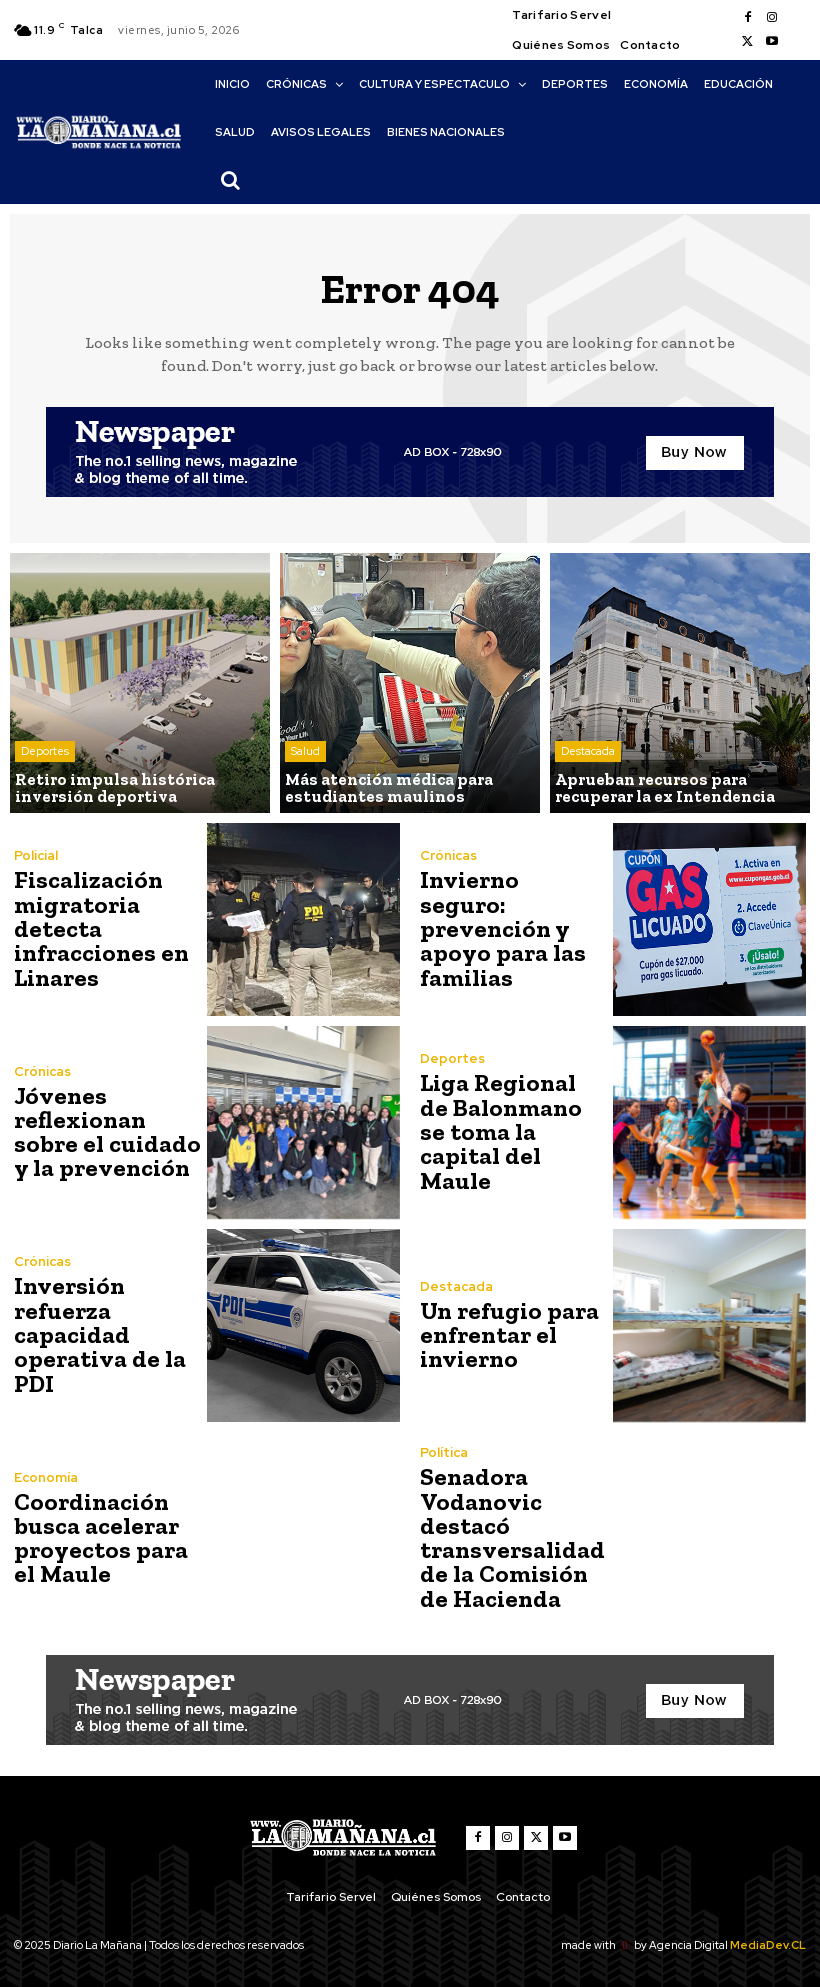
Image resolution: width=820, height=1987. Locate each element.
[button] (231, 180)
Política (444, 1453)
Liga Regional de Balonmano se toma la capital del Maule (512, 1131)
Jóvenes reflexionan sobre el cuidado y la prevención (104, 1131)
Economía (46, 1477)
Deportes (45, 753)
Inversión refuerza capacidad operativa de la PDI (96, 1334)
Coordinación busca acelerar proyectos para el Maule (97, 1537)
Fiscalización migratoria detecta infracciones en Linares (99, 928)
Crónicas (448, 868)
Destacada (588, 753)
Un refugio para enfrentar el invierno (506, 1334)
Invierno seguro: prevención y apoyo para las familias (511, 928)
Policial (36, 856)
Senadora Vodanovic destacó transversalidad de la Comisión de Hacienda (510, 1537)
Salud (305, 753)
